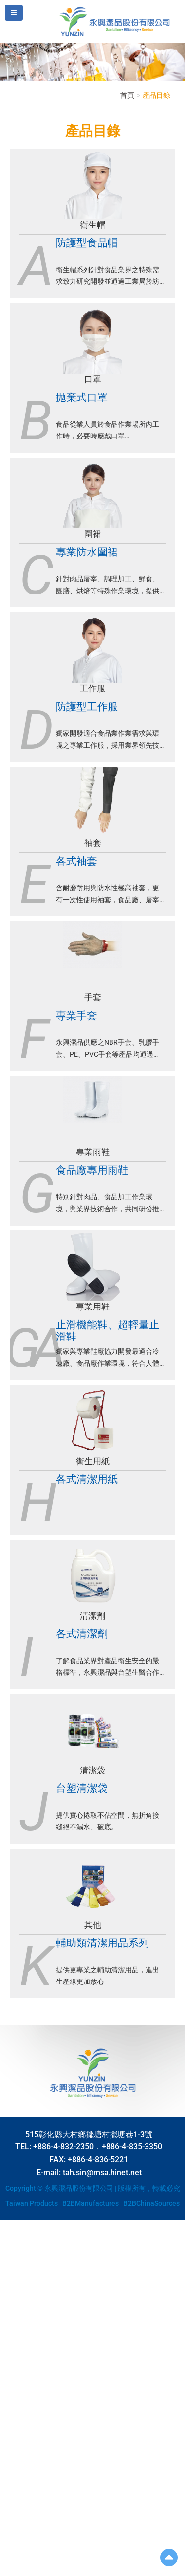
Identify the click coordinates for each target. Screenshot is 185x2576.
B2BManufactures (90, 2203)
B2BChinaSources (151, 2203)
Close (8, 2225)
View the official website (76, 2344)
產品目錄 (156, 95)
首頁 (127, 95)
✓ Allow (12, 2245)
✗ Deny (11, 2255)
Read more (19, 2344)
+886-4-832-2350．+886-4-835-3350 (97, 2146)
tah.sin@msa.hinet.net (102, 2172)
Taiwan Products (31, 2203)
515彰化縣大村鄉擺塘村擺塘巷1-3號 (88, 2134)
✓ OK (68, 2571)
